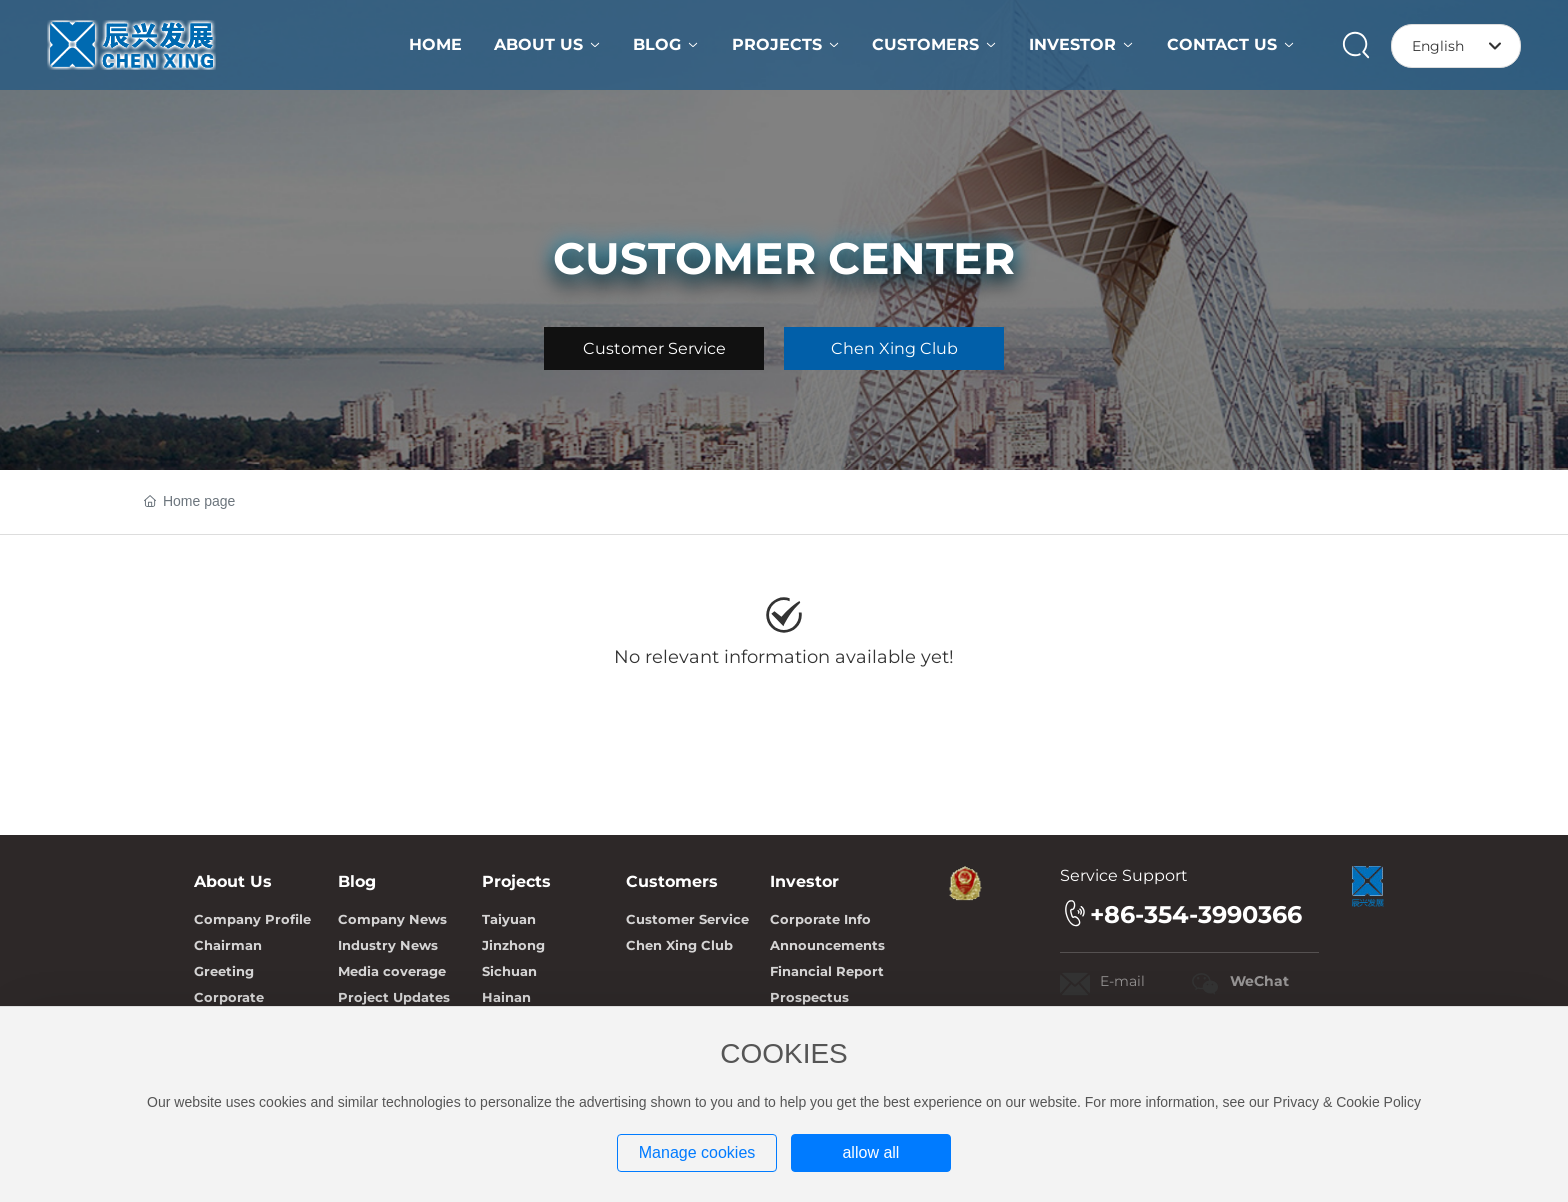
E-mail (1122, 981)
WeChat (1259, 981)
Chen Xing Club (894, 348)
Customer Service (654, 348)
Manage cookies (697, 1152)
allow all (870, 1152)
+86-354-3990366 (1196, 914)
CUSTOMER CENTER (784, 258)
